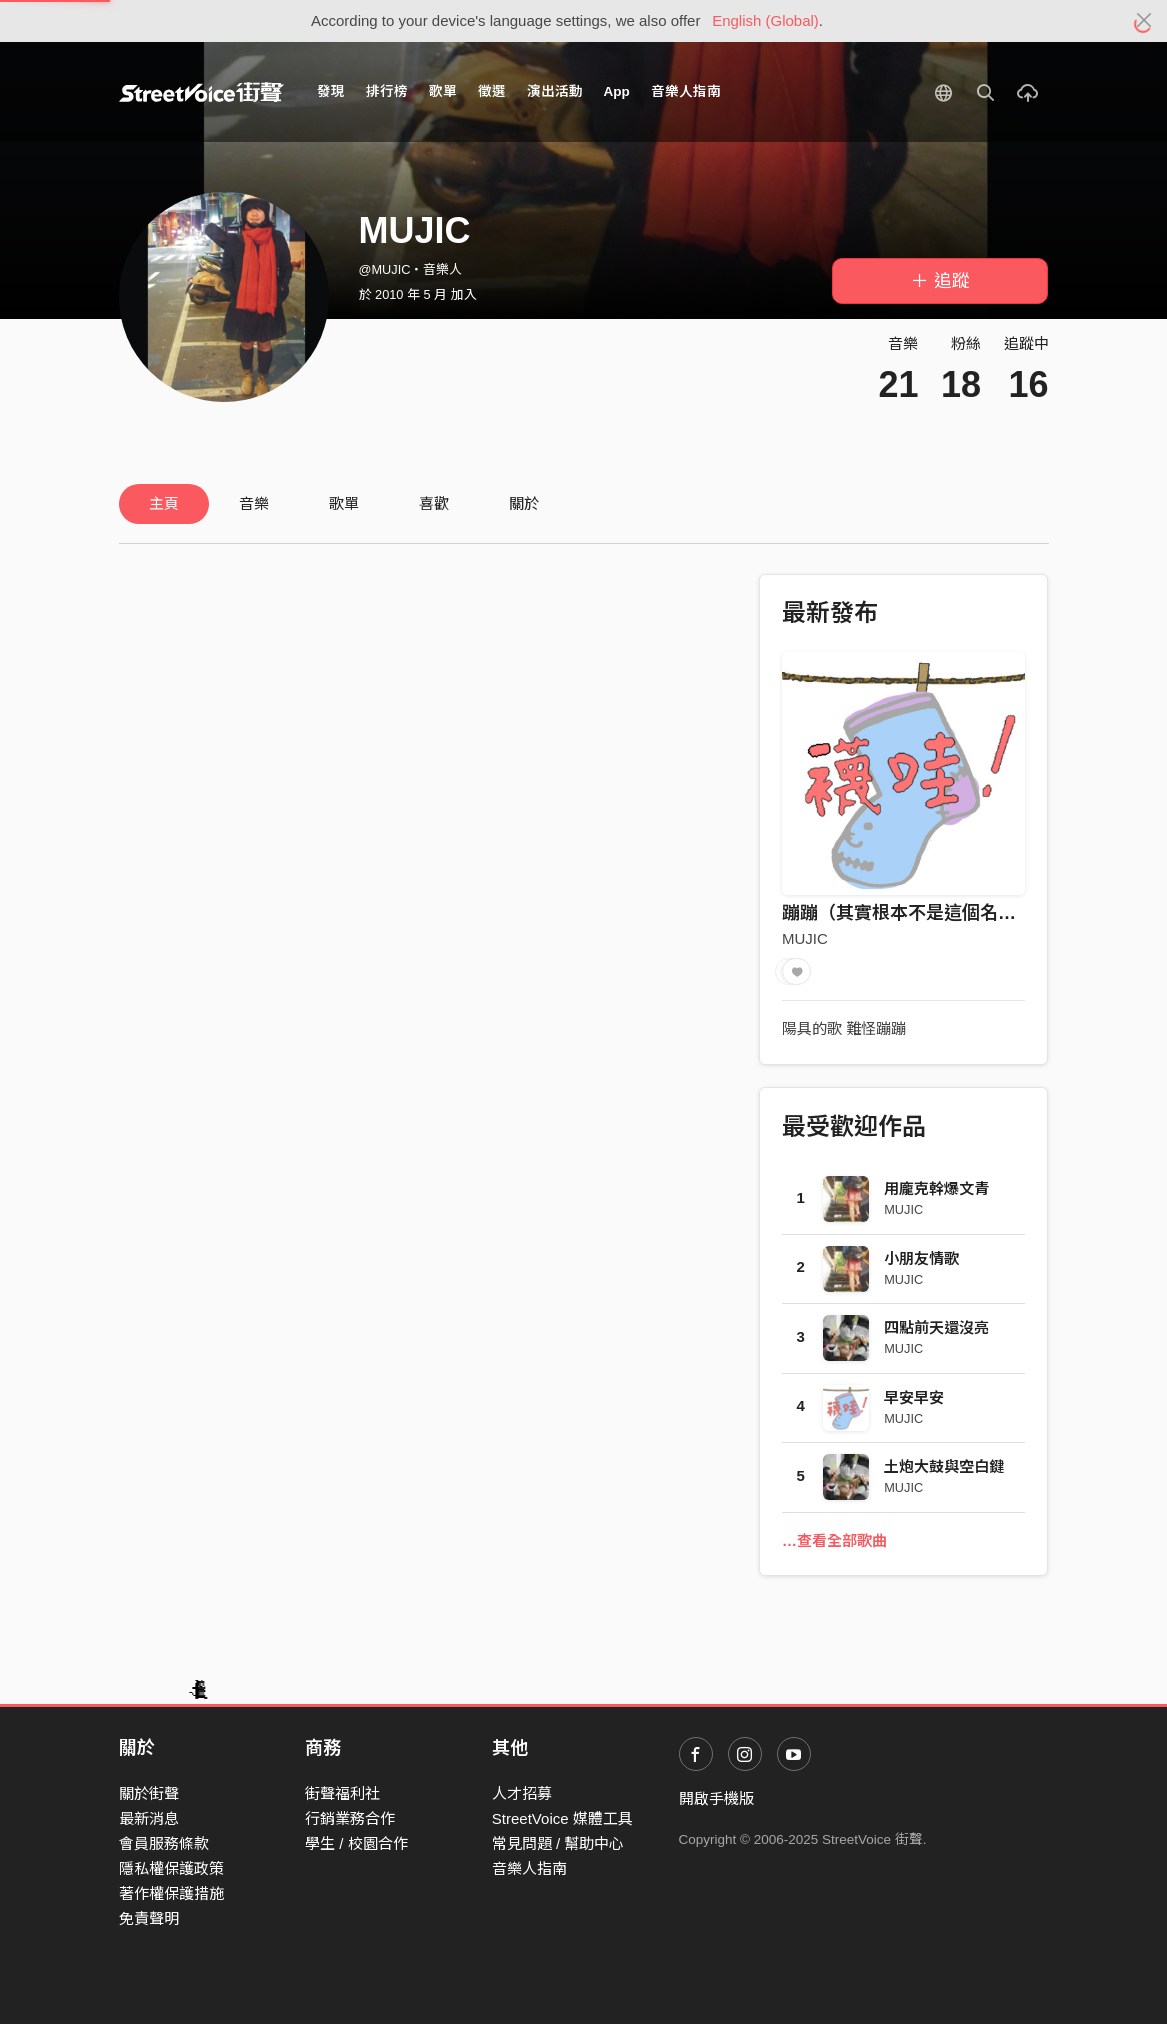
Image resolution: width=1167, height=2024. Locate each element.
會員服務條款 (164, 1843)
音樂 (254, 503)
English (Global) (765, 20)
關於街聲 (149, 1793)
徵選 (492, 91)
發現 (331, 91)
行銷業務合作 (350, 1818)
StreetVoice (201, 92)
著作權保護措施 (171, 1893)
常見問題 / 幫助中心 (558, 1843)
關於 (524, 503)
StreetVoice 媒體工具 (562, 1818)
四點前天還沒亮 (936, 1327)
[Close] (1144, 21)
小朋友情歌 (921, 1258)
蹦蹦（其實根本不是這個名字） (908, 913)
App (617, 91)
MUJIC (805, 938)
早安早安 (914, 1397)
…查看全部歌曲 (834, 1540)
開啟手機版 (716, 1798)
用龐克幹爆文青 (936, 1188)
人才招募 (522, 1793)
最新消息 (149, 1818)
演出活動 (555, 91)
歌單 (443, 91)
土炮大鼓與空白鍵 (944, 1466)
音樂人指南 (686, 91)
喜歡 (434, 503)
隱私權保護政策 (171, 1868)
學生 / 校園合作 (356, 1843)
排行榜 (387, 91)
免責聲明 (149, 1918)
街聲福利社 (342, 1793)
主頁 (164, 503)
